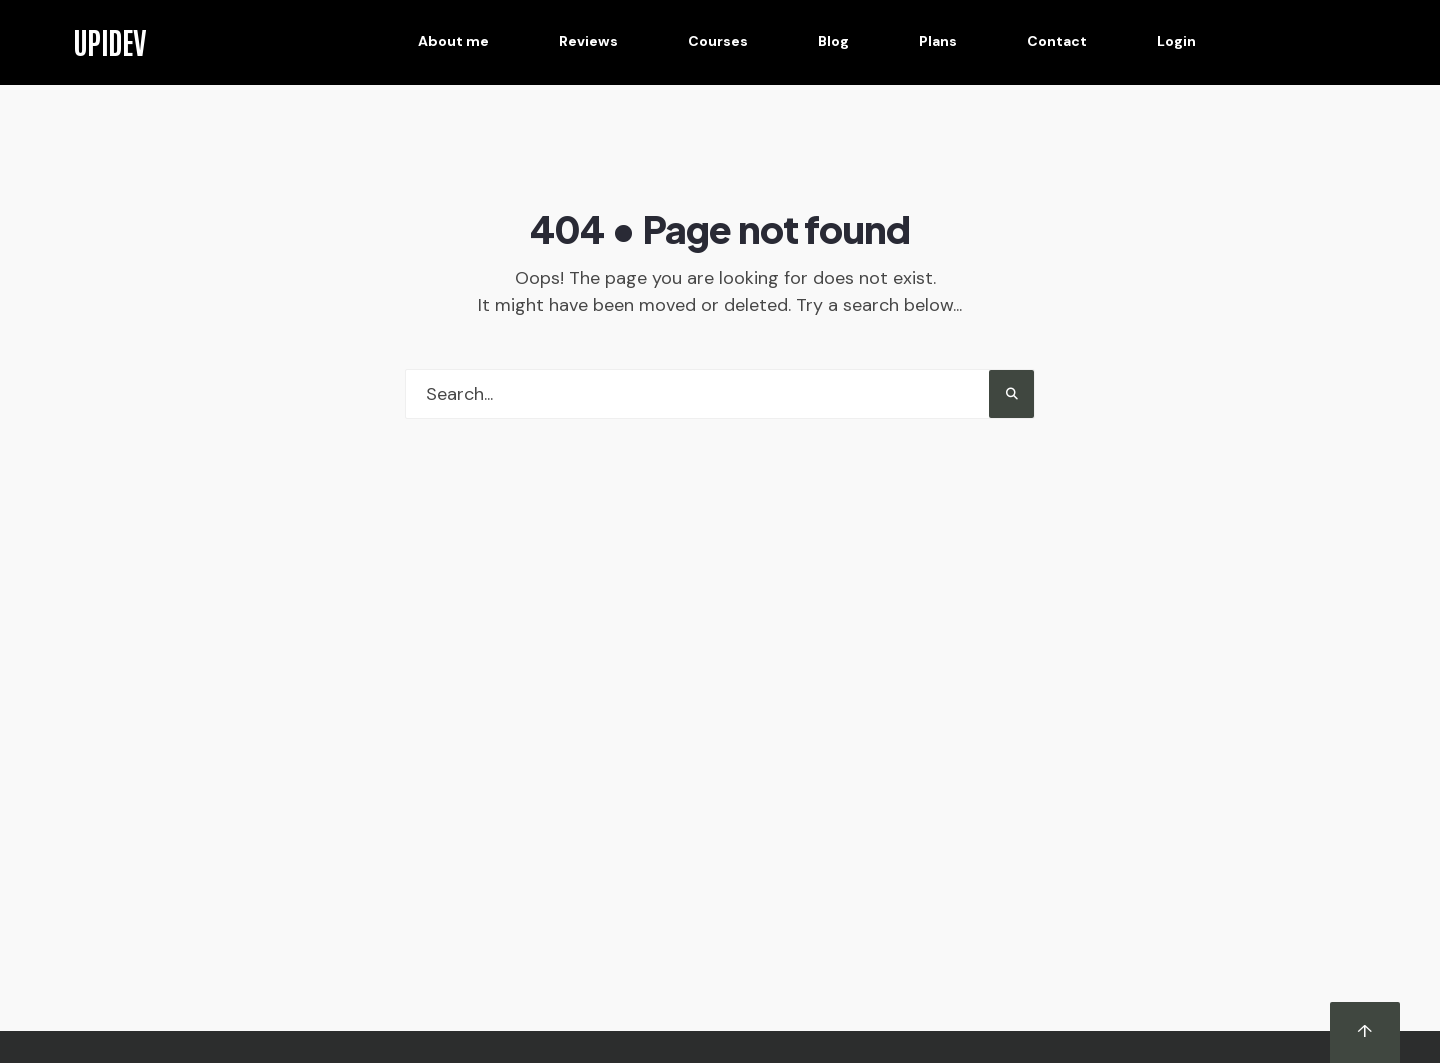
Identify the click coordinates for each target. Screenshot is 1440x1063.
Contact (1057, 41)
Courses (718, 41)
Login (1176, 41)
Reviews (588, 41)
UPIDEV (110, 40)
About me (453, 41)
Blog (833, 41)
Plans (938, 41)
